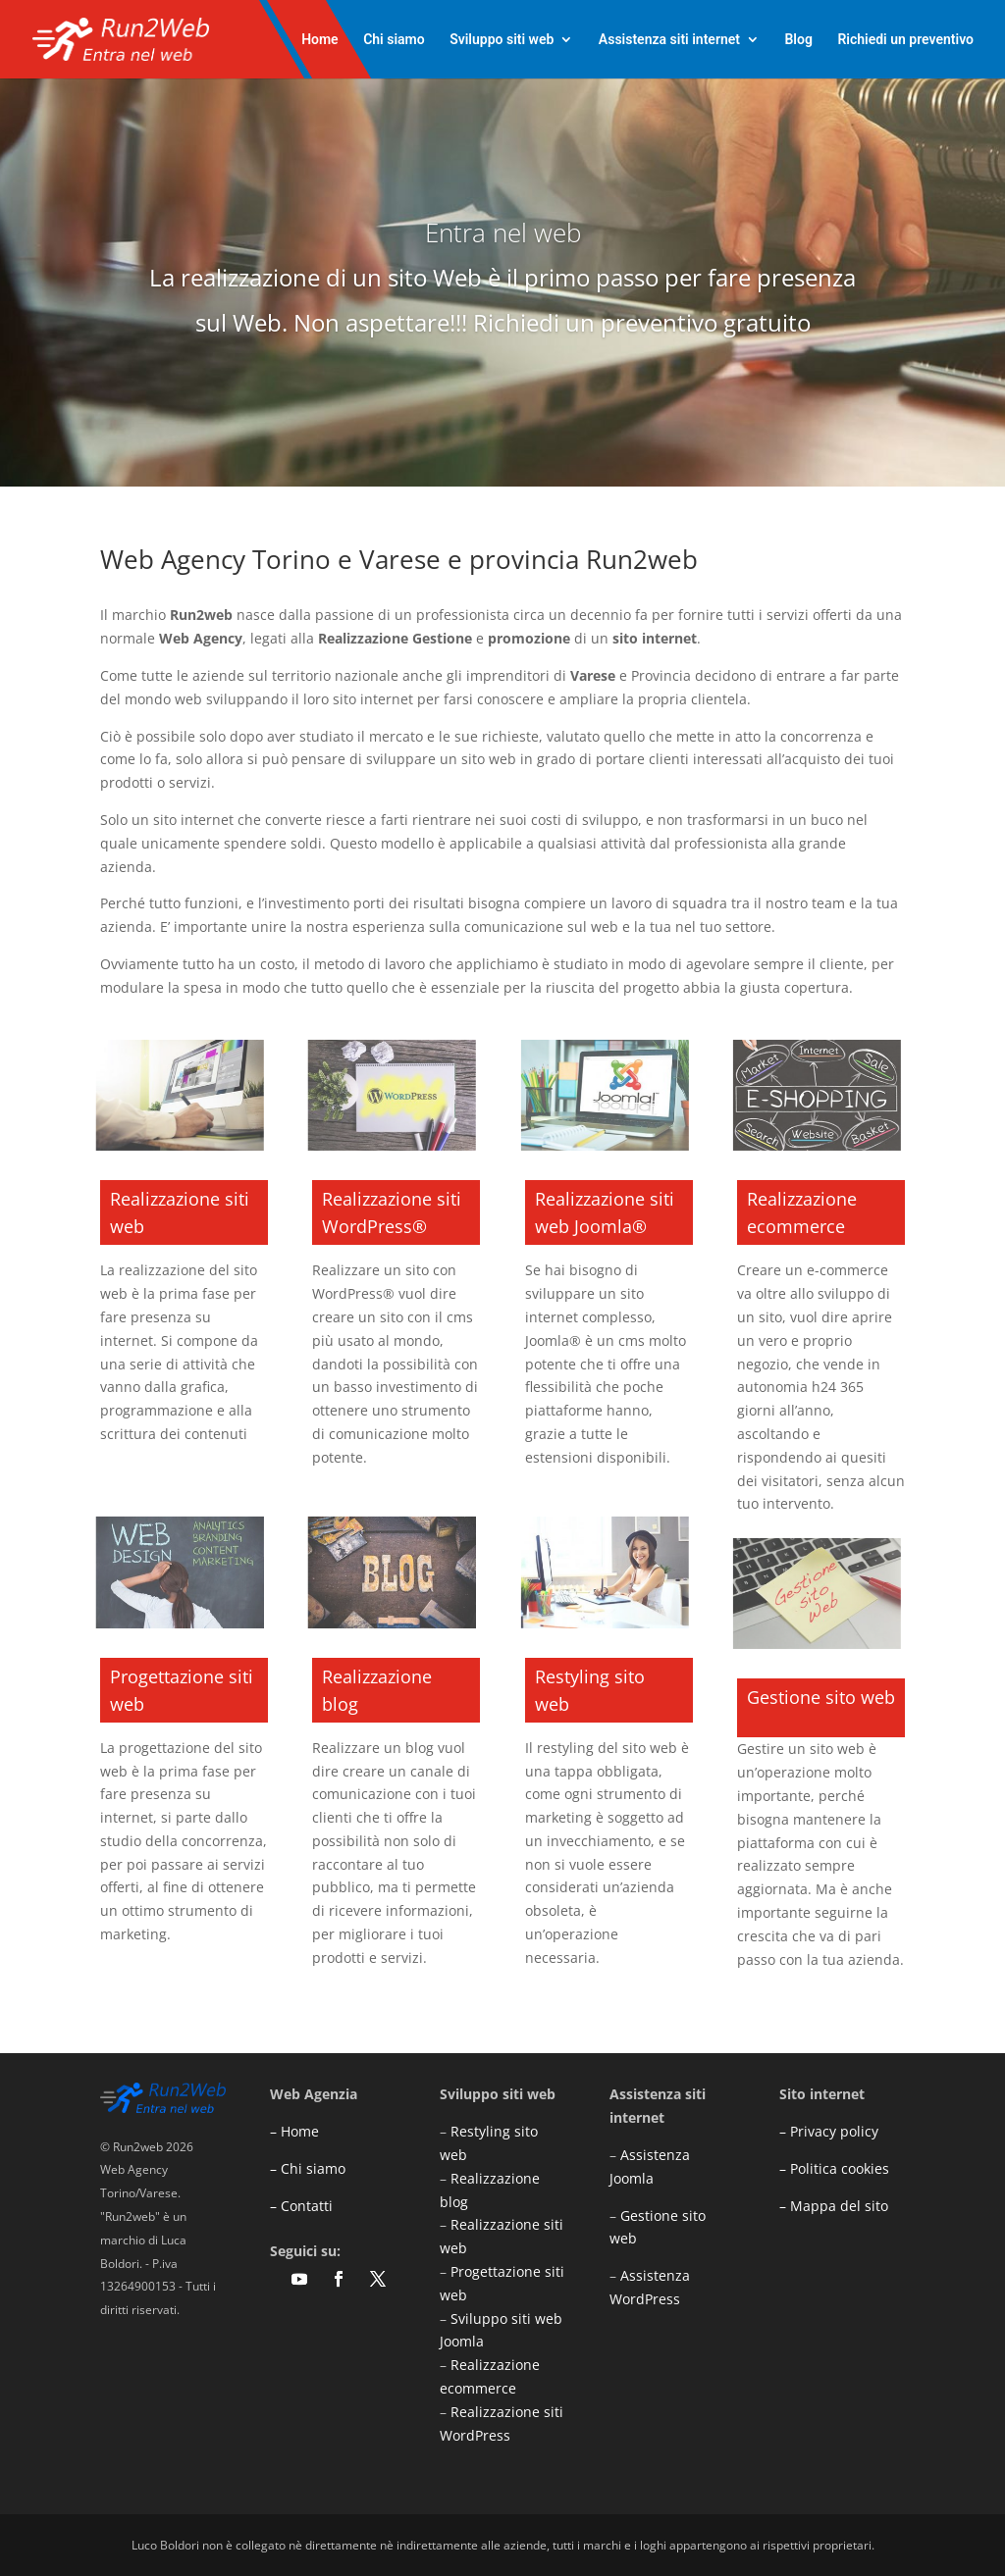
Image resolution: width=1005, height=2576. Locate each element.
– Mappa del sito (833, 2205)
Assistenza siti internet (669, 39)
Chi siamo (394, 39)
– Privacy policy (828, 2131)
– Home (294, 2131)
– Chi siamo (307, 2168)
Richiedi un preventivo (905, 39)
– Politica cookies (834, 2168)
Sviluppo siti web (502, 39)
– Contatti (301, 2205)
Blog (798, 39)
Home (320, 39)
